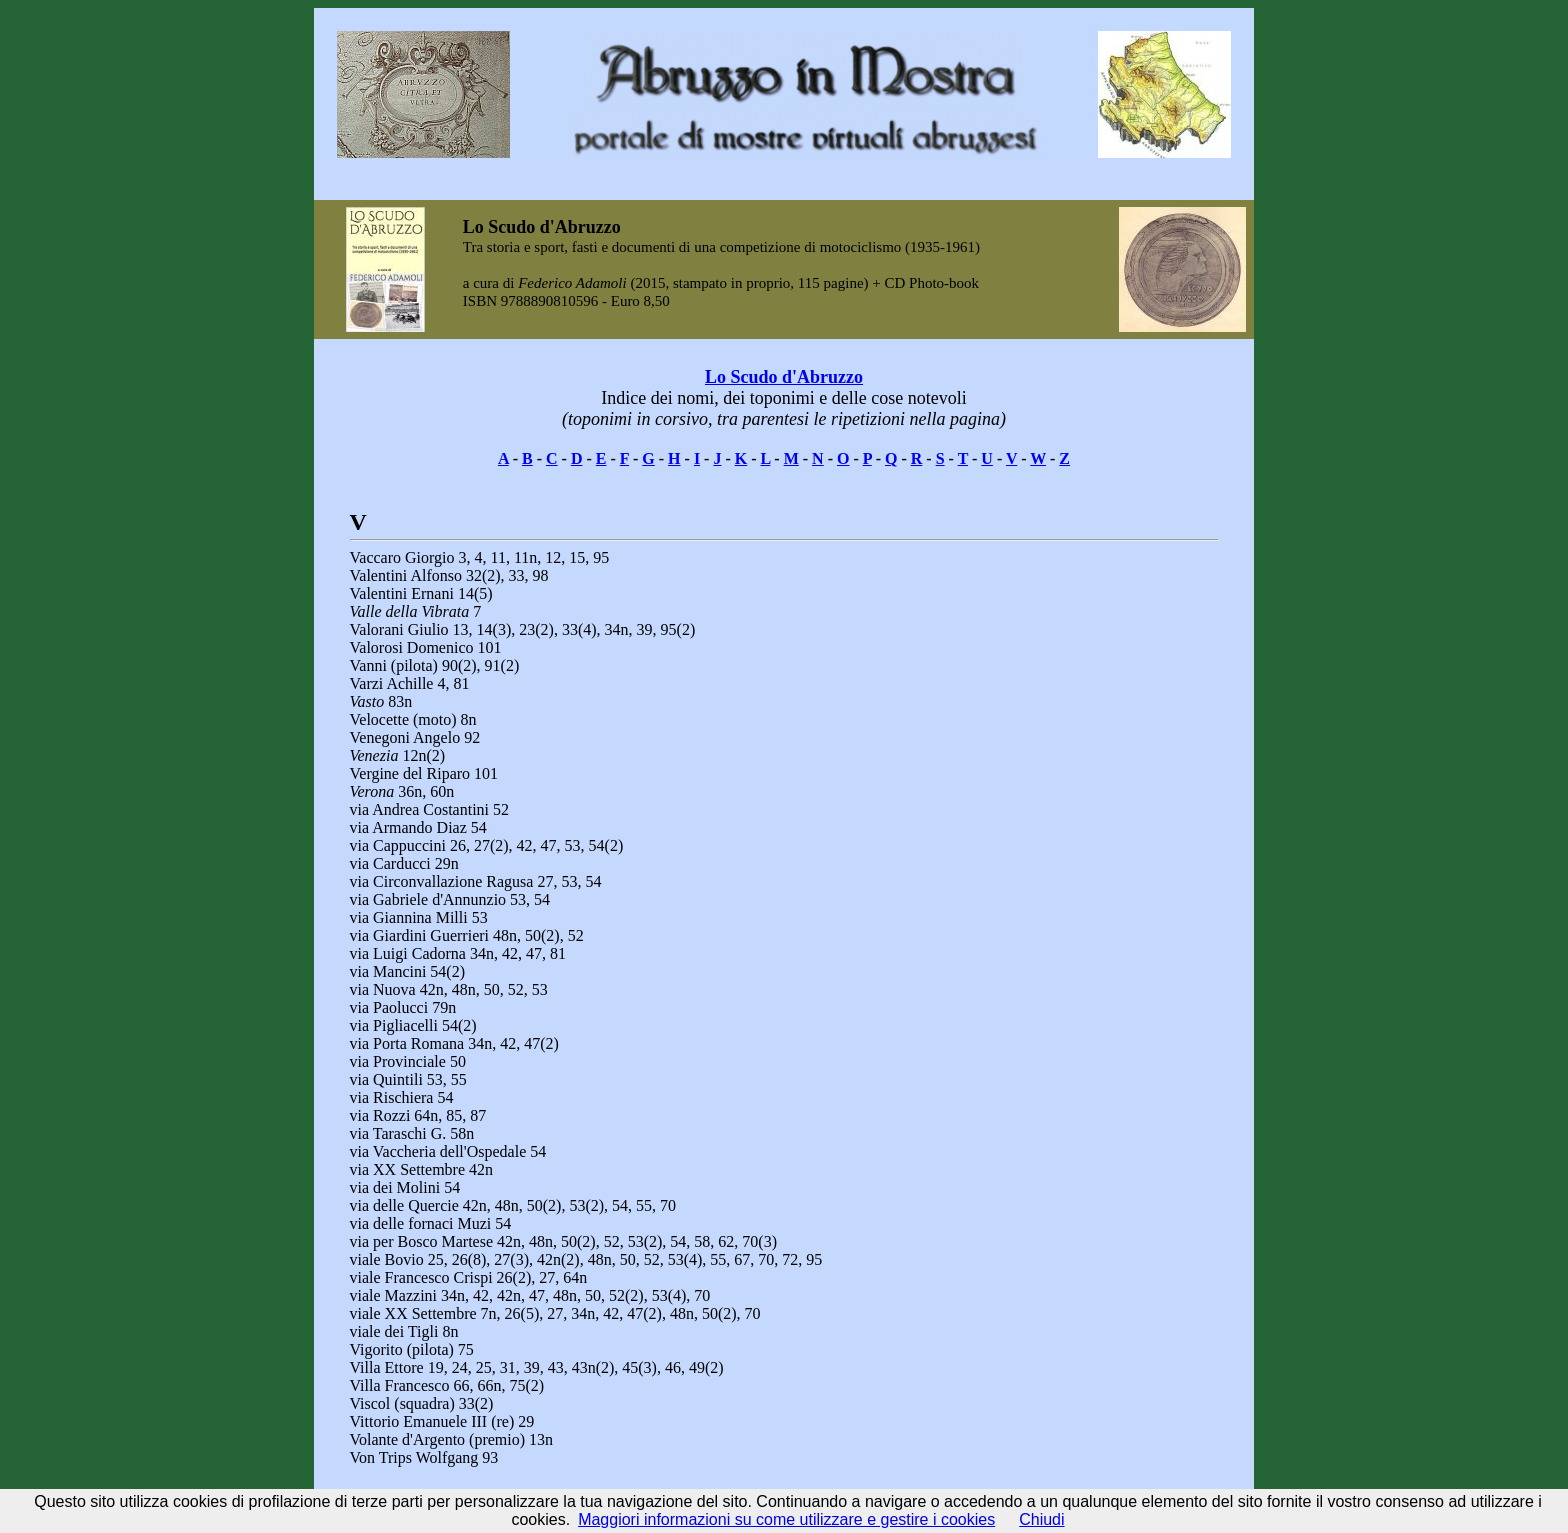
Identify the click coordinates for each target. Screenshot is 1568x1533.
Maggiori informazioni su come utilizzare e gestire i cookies (786, 1519)
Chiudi (1041, 1519)
